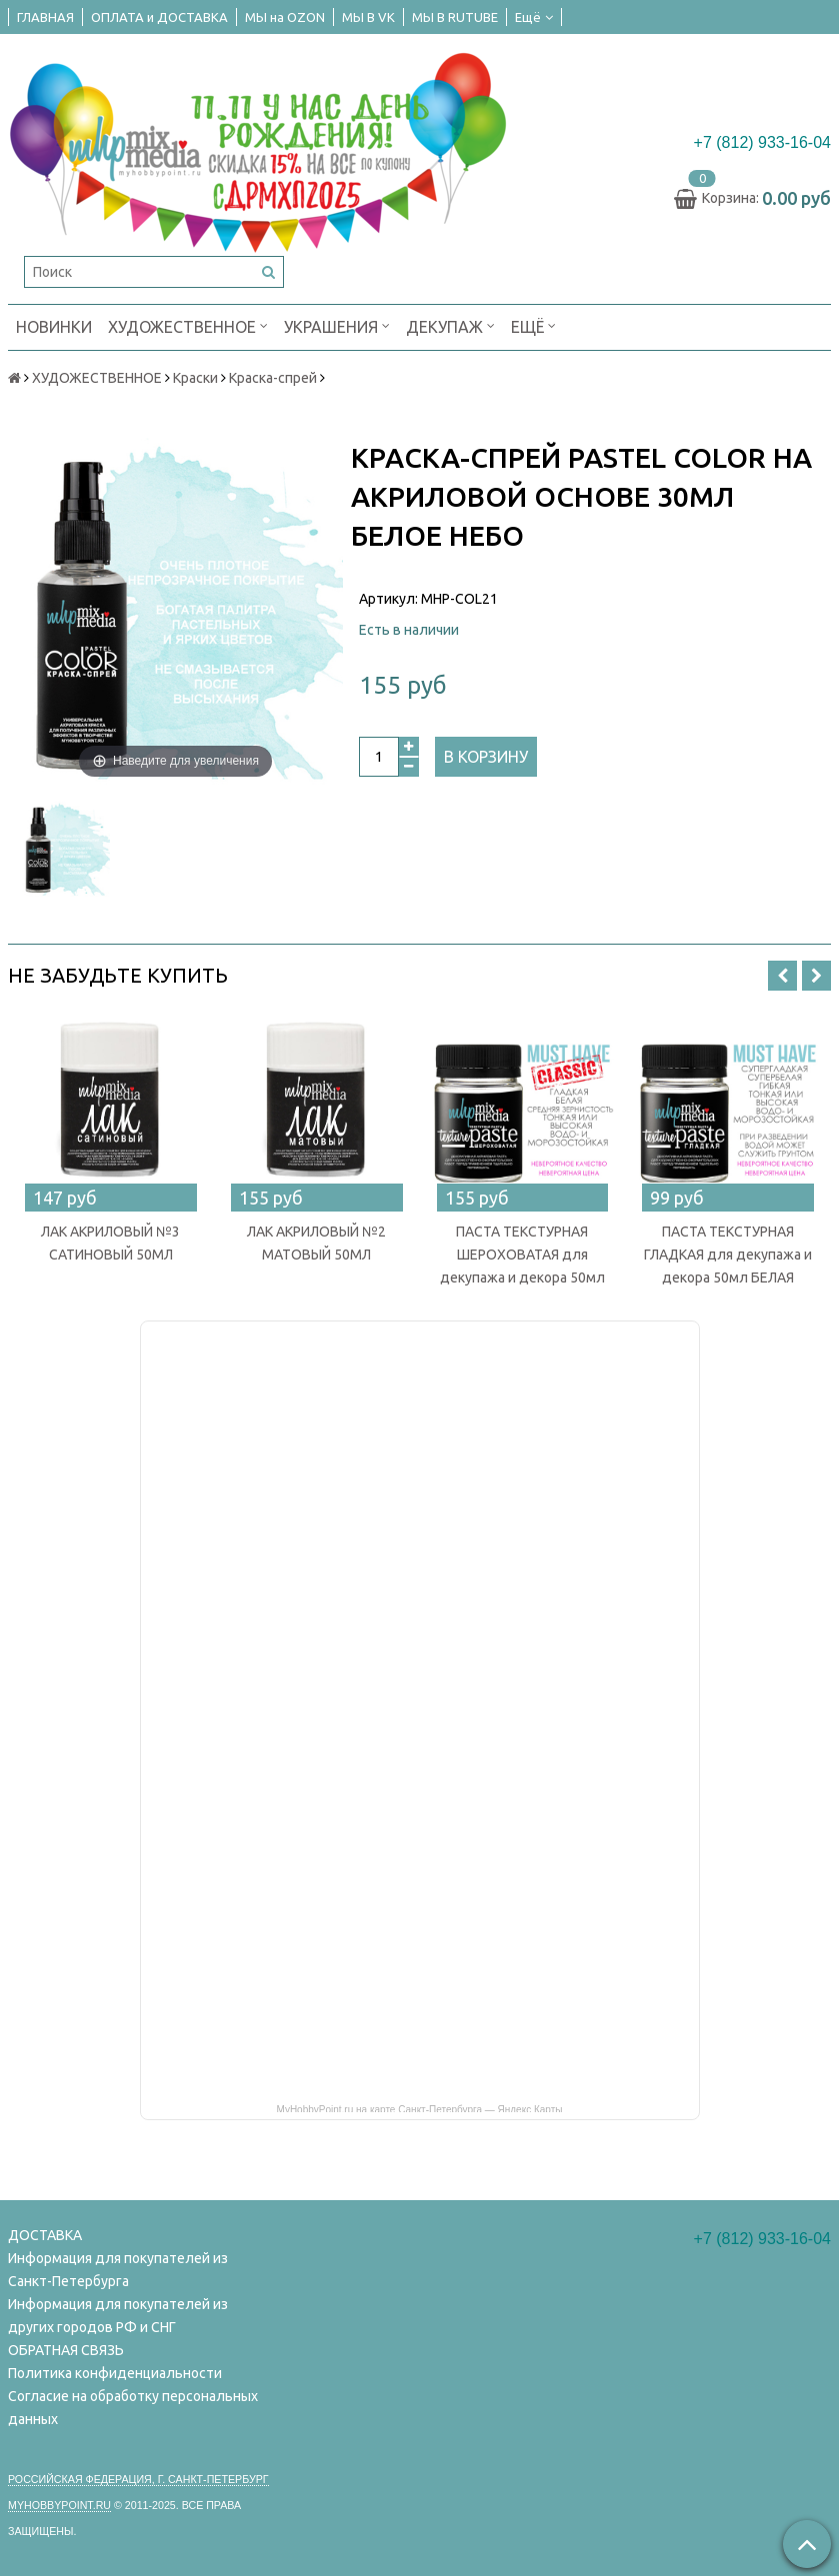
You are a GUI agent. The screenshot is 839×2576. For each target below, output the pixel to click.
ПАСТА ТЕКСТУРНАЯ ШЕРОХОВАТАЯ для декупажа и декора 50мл (522, 1255)
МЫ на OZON (285, 17)
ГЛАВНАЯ (45, 17)
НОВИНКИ (54, 327)
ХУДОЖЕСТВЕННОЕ (188, 325)
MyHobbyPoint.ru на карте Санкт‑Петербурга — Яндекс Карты (420, 2108)
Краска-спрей (273, 378)
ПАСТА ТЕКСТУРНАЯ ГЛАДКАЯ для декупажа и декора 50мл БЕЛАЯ (728, 1255)
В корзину (486, 757)
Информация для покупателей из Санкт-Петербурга (118, 2269)
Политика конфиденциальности (115, 2373)
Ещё (534, 17)
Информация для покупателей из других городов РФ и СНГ (118, 2315)
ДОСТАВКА (45, 2235)
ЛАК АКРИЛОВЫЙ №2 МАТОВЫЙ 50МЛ (316, 1243)
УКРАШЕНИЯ (337, 325)
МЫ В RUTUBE (455, 17)
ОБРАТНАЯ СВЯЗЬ (66, 2350)
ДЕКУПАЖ (450, 325)
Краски (195, 378)
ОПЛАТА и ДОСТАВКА (159, 17)
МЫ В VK (368, 17)
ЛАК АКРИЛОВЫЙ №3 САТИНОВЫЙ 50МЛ (110, 1243)
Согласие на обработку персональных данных (133, 2407)
